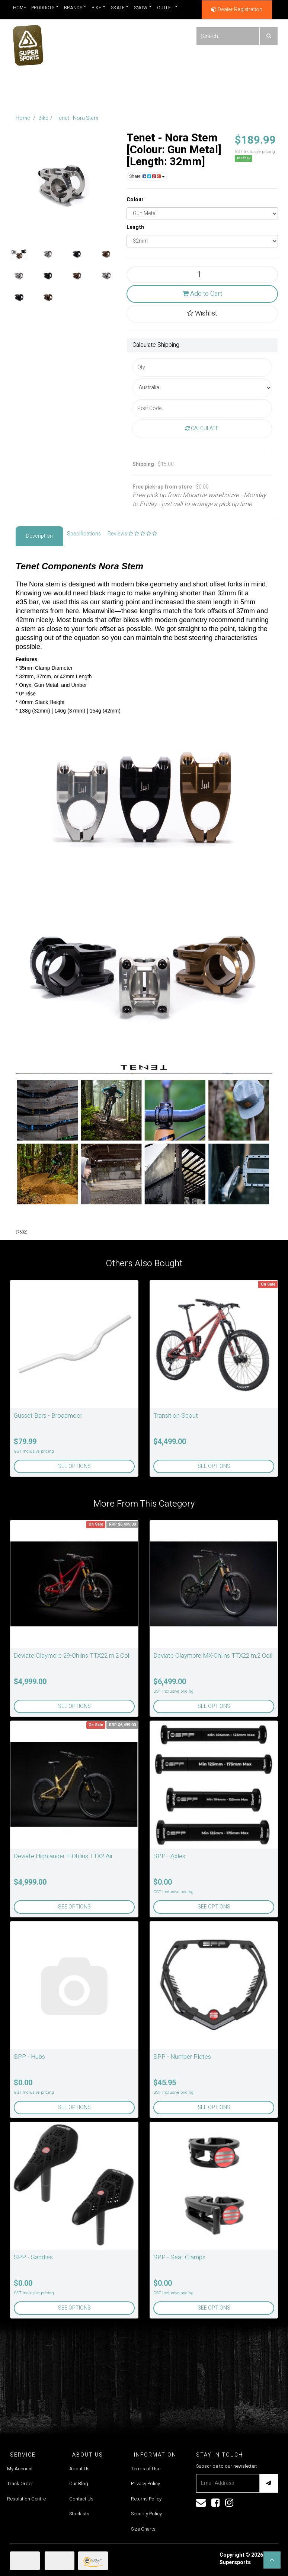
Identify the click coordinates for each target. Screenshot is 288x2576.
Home (19, 7)
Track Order (20, 2483)
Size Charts (143, 2528)
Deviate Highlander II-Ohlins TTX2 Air (63, 1856)
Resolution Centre (26, 2498)
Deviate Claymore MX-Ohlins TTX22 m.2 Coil (212, 1655)
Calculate (202, 428)
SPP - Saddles (33, 2257)
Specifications (84, 534)
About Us (79, 2468)
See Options (74, 1466)
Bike (99, 7)
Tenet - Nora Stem (76, 118)
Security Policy (146, 2513)
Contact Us (81, 2498)
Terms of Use (145, 2468)
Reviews (132, 534)
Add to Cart (202, 294)
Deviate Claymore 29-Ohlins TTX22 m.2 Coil (72, 1655)
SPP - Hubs (29, 2056)
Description (39, 536)
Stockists (79, 2513)
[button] (272, 2560)
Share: (147, 176)
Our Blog (78, 2483)
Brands (75, 7)
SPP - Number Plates (182, 2056)
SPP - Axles (169, 1856)
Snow (143, 7)
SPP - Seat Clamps (179, 2257)
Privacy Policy (145, 2483)
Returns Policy (146, 2498)
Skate (120, 7)
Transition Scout (175, 1415)
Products (45, 7)
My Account (20, 2468)
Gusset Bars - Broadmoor (48, 1415)
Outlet (167, 7)
